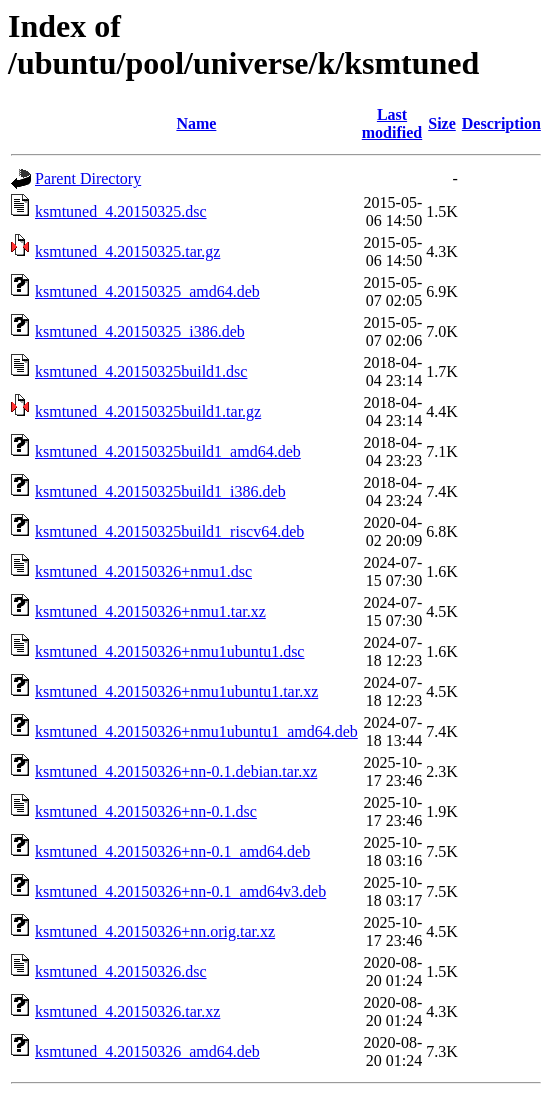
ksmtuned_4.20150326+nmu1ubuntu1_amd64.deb (196, 731)
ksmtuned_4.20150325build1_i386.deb (160, 491)
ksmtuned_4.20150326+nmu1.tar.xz (150, 611)
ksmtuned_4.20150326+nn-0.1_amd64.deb (172, 851)
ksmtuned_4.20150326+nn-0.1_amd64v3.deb (180, 891)
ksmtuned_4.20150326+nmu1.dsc (143, 571)
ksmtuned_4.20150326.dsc (121, 971)
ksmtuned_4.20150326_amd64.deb (147, 1051)
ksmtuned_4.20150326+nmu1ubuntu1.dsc (169, 651)
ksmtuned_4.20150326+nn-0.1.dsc (146, 811)
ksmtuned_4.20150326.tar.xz (127, 1011)
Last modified (392, 123)
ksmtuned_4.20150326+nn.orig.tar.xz (155, 931)
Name (196, 123)
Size (442, 123)
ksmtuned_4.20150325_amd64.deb (147, 291)
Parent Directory (88, 178)
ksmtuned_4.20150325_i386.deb (140, 331)
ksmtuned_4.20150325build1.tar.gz (148, 411)
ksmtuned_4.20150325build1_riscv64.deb (169, 531)
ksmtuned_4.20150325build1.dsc (141, 371)
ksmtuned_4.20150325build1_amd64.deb (168, 451)
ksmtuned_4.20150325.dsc (121, 211)
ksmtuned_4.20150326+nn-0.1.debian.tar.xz (176, 771)
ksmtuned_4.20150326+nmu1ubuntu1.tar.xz (176, 691)
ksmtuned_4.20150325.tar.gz (127, 251)
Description (501, 123)
